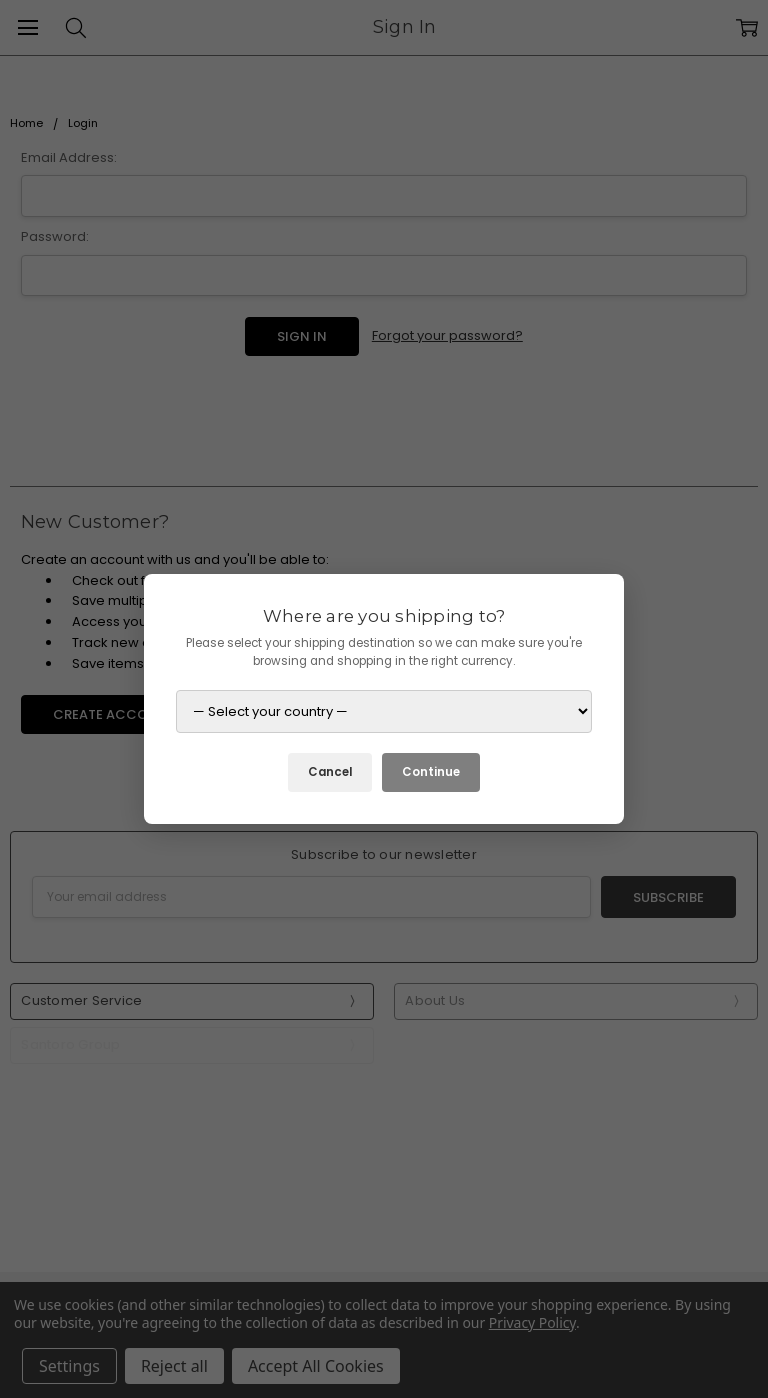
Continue (431, 772)
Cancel (330, 772)
